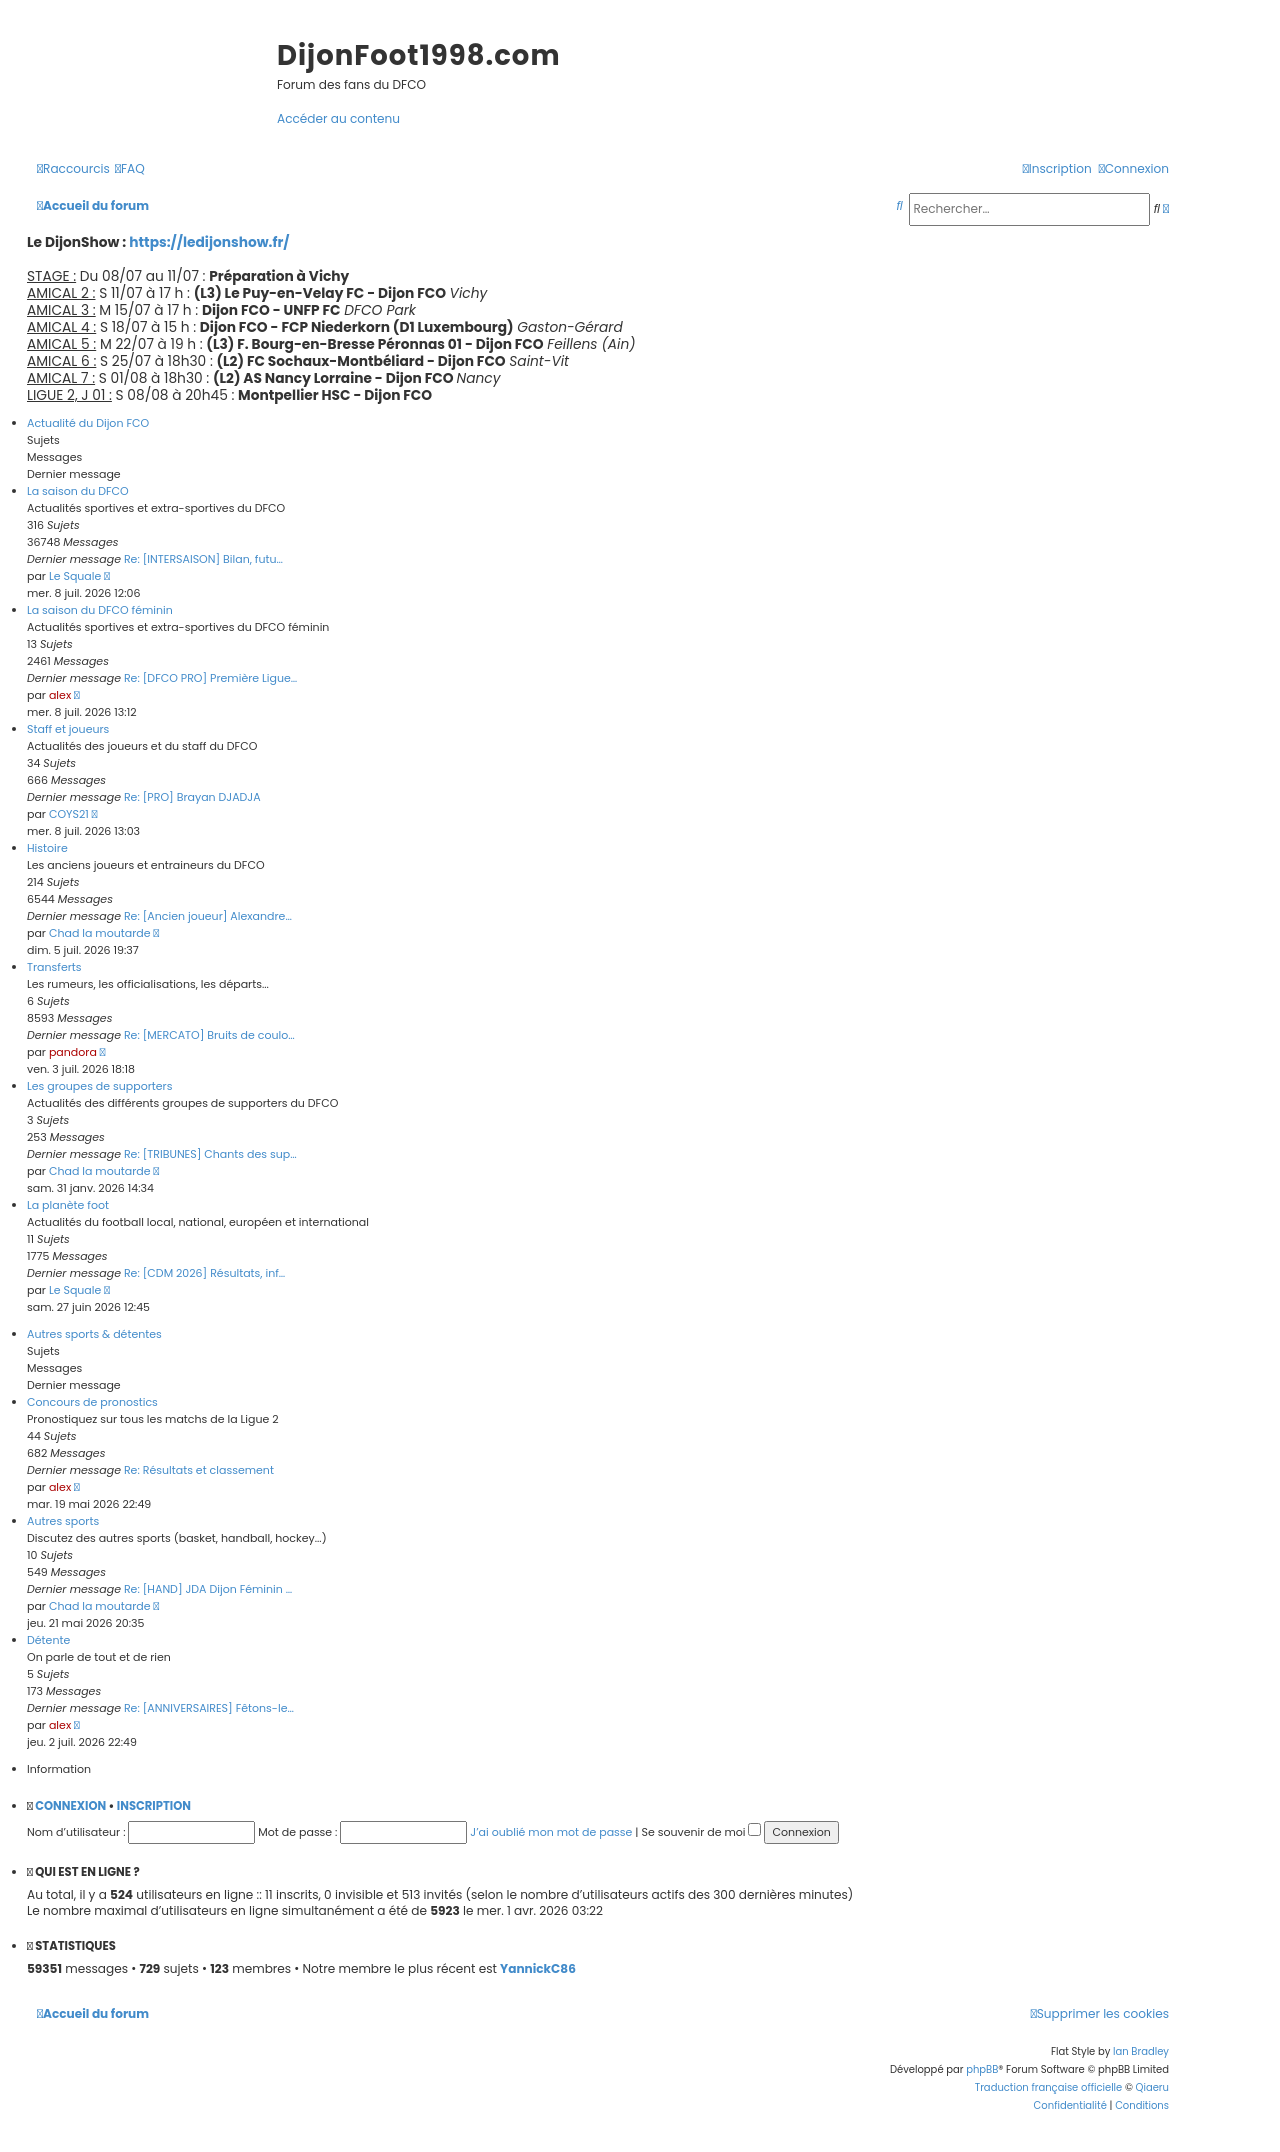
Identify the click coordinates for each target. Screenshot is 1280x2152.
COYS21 (69, 814)
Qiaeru (1152, 2087)
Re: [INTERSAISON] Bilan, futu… (203, 559)
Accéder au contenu (338, 118)
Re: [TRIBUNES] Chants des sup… (210, 1154)
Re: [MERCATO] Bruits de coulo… (209, 1035)
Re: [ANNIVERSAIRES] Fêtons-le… (209, 1708)
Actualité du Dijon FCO (88, 423)
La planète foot (68, 1205)
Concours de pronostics (92, 1402)
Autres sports (63, 1521)
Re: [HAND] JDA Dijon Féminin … (208, 1589)
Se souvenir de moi (701, 1832)
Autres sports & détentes (94, 1334)
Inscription (154, 1806)
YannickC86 (538, 1968)
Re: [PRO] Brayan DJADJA (192, 797)
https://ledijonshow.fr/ (209, 242)
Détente (48, 1640)
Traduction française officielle (1049, 2087)
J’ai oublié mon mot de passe (551, 1832)
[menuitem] (130, 168)
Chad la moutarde (100, 933)
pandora (73, 1052)
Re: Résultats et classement (199, 1470)
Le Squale (75, 576)
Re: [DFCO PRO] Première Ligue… (210, 678)
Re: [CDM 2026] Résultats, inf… (204, 1273)
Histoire (47, 848)
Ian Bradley (1141, 2051)
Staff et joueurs (68, 729)
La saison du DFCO (78, 491)
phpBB (982, 2069)
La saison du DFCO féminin (100, 610)
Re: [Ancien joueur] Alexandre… (208, 916)
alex (60, 695)
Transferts (54, 967)
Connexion (70, 1806)
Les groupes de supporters (99, 1086)
